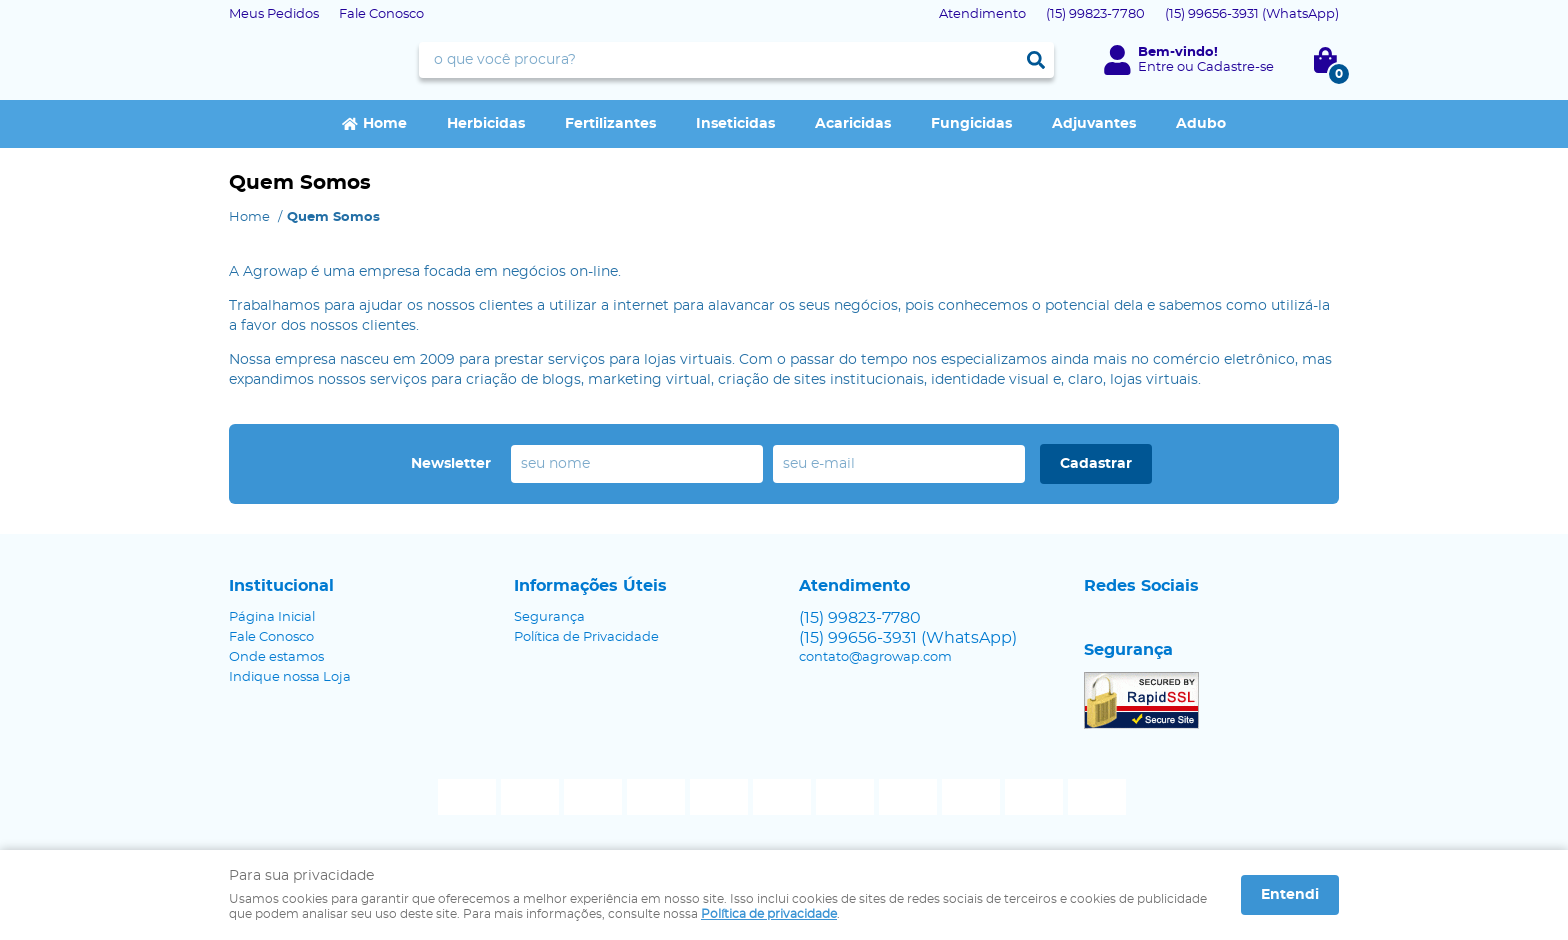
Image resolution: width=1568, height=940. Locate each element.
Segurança (549, 617)
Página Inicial (272, 617)
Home (385, 124)
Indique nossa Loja (290, 677)
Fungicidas (971, 124)
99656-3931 (1252, 14)
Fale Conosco (381, 14)
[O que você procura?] (1036, 60)
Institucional (281, 586)
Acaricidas (853, 124)
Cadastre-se (1235, 67)
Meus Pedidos (274, 14)
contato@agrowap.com (875, 657)
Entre (1156, 67)
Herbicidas (486, 124)
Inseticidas (735, 124)
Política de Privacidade (586, 637)
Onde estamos (276, 657)
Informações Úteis (590, 586)
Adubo (1201, 124)
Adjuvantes (1094, 124)
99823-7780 (1095, 14)
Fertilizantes (610, 124)
